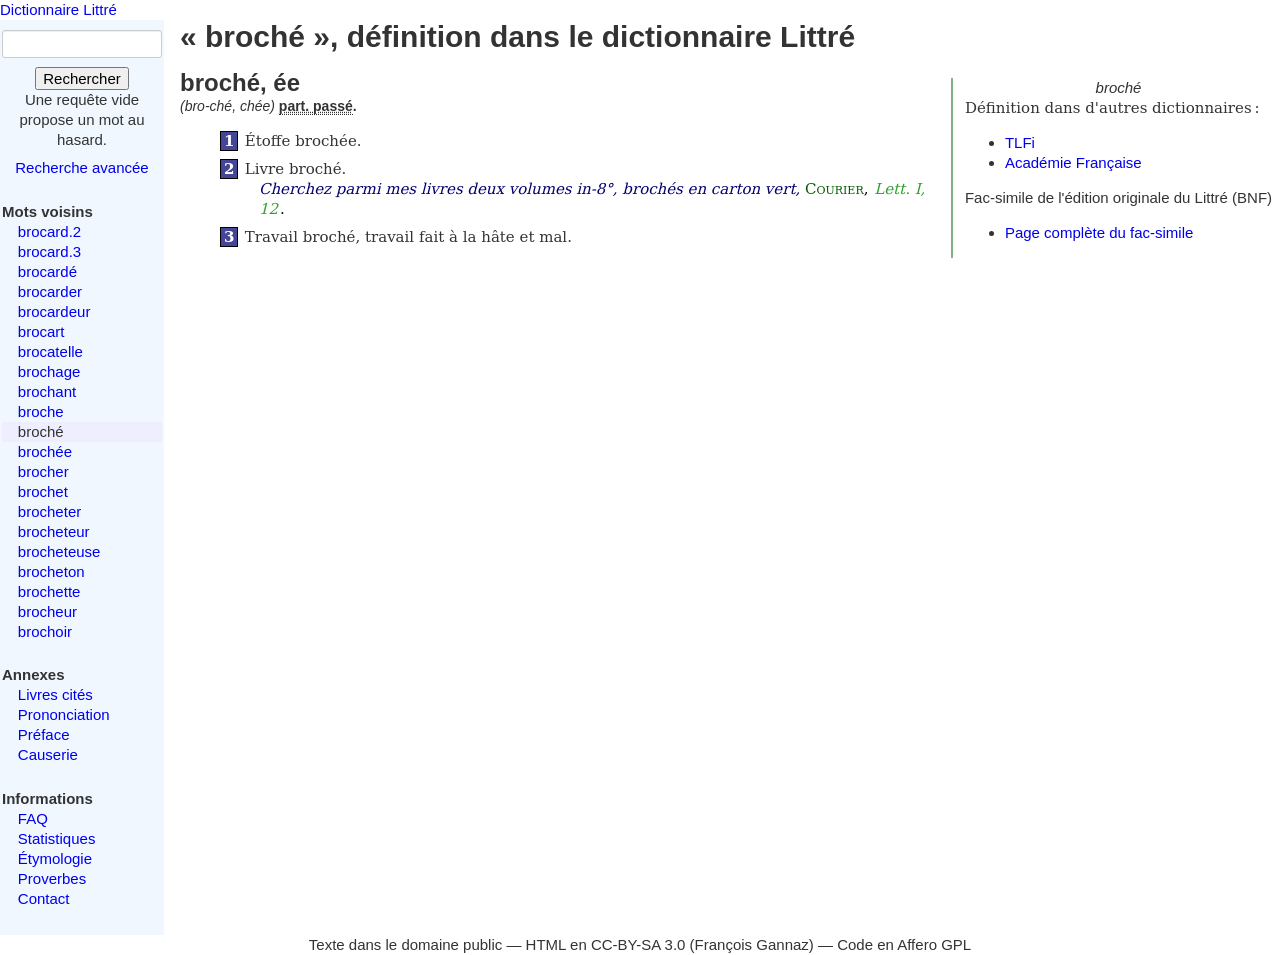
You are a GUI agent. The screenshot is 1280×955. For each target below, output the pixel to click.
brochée (45, 451)
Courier (834, 189)
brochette (49, 591)
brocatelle (50, 351)
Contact (44, 898)
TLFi (1020, 142)
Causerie (48, 754)
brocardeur (54, 311)
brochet (43, 491)
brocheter (49, 511)
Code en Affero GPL (904, 944)
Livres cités (55, 694)
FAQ (33, 818)
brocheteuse (59, 551)
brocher (43, 471)
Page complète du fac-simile (1099, 232)
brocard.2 (49, 231)
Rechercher (82, 78)
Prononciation (64, 714)
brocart (41, 331)
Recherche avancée (81, 167)
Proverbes (52, 878)
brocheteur (54, 531)
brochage (49, 371)
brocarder (50, 291)
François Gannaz (752, 944)
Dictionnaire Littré (58, 9)
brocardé (47, 271)
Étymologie (55, 858)
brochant (47, 391)
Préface (44, 734)
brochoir (45, 631)
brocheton (51, 571)
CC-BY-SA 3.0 (638, 944)
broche (41, 411)
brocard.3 (49, 251)
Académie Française (1073, 162)
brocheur (47, 611)
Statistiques (57, 838)
